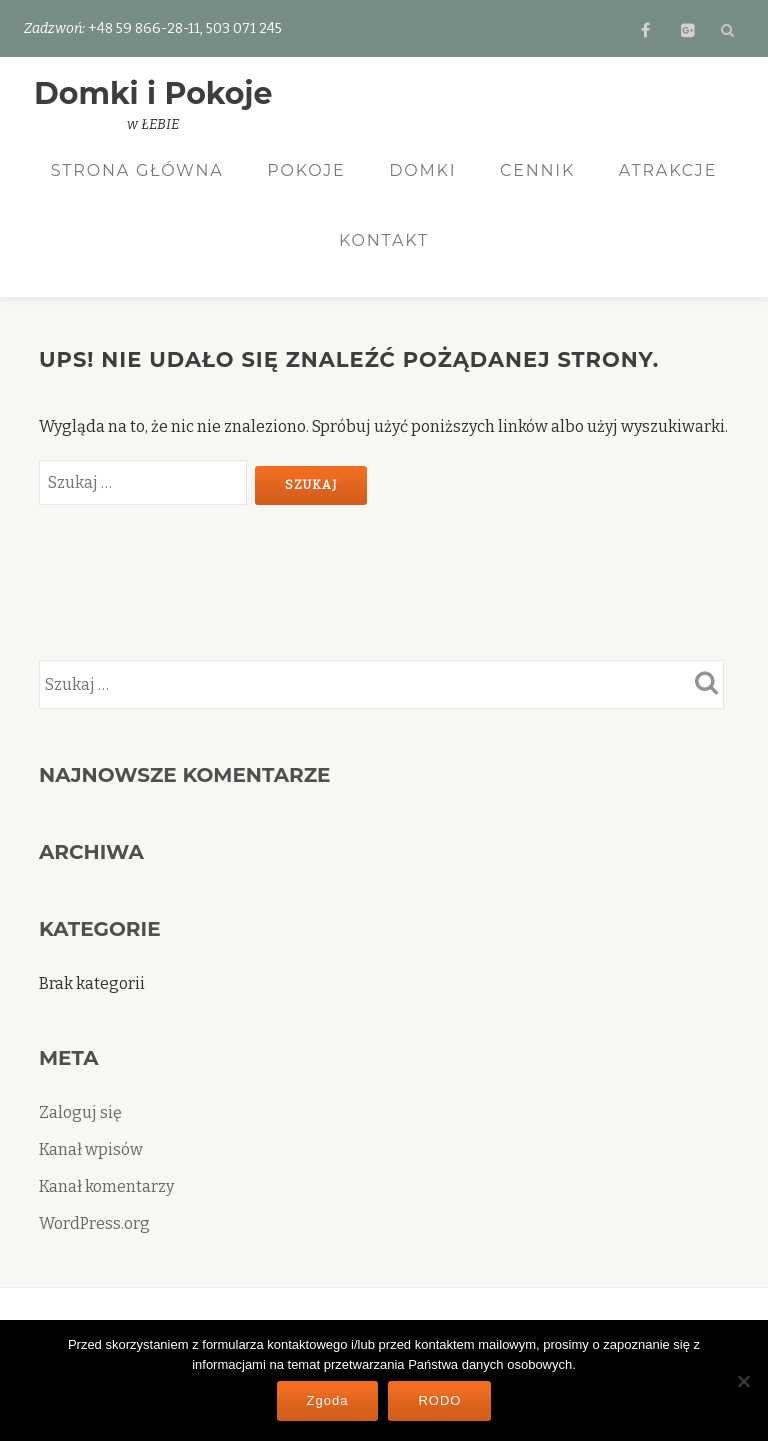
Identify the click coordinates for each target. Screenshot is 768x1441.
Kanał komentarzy (106, 1187)
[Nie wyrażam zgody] (743, 1381)
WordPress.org (94, 1224)
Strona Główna (137, 170)
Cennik (537, 170)
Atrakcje (668, 170)
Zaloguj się (80, 1113)
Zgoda (328, 1400)
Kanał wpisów (91, 1150)
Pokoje (306, 170)
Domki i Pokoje (153, 93)
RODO (439, 1400)
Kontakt (384, 240)
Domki (422, 170)
